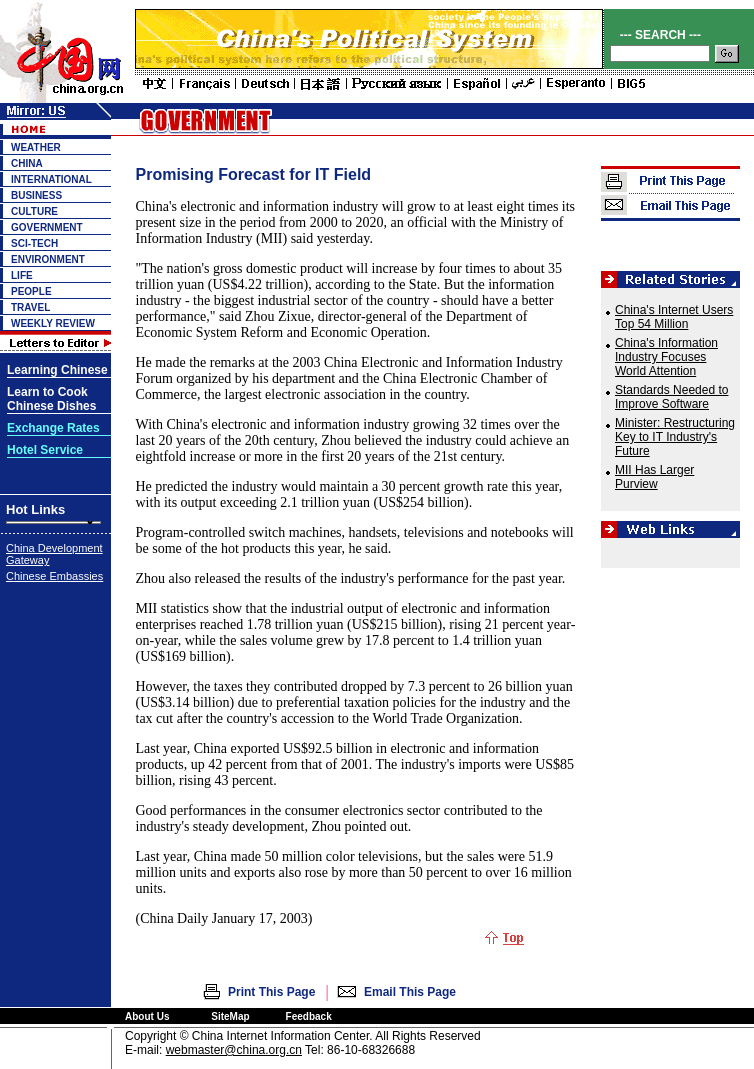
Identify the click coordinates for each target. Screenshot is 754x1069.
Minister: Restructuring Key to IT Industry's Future (675, 437)
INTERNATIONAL (51, 179)
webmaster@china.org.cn (234, 1050)
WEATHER (36, 147)
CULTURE (34, 211)
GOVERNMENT (47, 227)
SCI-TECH (34, 243)
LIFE (22, 275)
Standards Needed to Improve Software (671, 397)
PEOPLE (31, 291)
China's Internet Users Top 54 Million (674, 317)
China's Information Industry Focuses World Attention (666, 357)
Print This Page (271, 992)
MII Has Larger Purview (654, 477)
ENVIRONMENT (48, 259)
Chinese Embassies (54, 576)
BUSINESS (36, 195)
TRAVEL (30, 307)
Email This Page (410, 992)
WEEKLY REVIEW (53, 323)
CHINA (27, 163)
